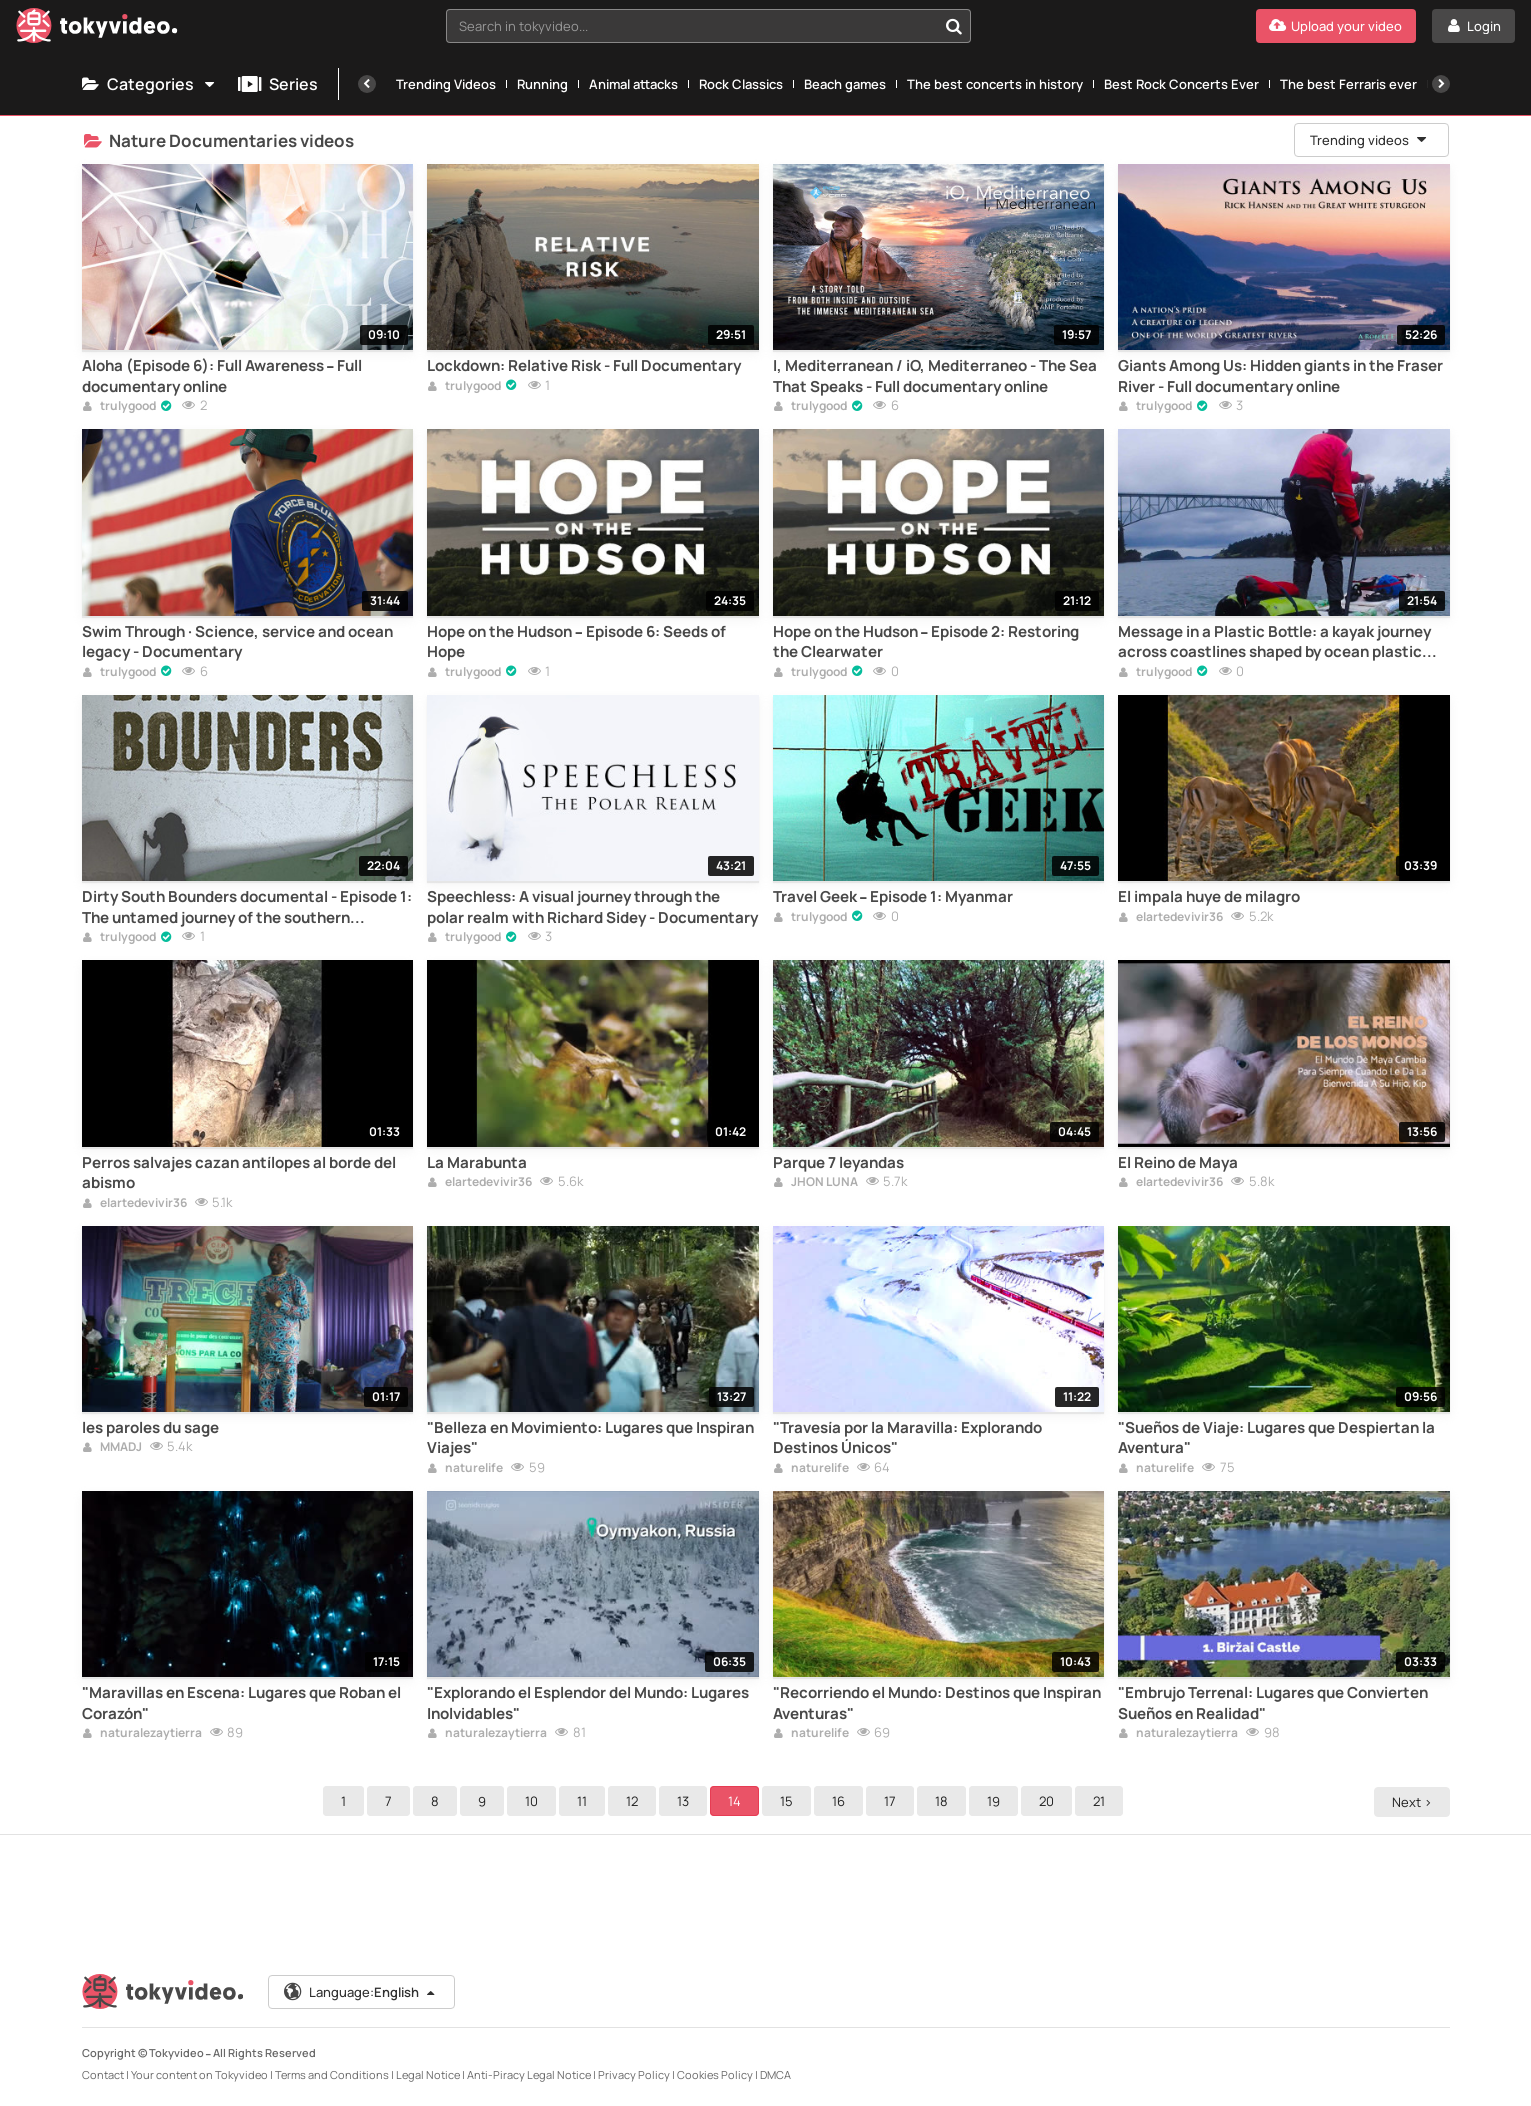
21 (1102, 1801)
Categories (150, 84)
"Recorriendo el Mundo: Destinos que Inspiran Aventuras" (937, 1703)
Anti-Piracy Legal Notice (529, 2074)
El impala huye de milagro (1209, 897)
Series (278, 84)
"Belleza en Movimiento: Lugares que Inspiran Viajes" (590, 1438)
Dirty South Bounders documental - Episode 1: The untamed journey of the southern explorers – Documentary (247, 907)
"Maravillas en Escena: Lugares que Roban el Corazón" (241, 1703)
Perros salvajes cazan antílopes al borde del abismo (239, 1173)
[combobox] (708, 26)
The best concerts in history (995, 84)
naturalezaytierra (142, 1734)
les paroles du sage (150, 1428)
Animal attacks (633, 84)
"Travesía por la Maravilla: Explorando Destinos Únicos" (907, 1438)
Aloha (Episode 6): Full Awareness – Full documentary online (222, 376)
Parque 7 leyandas (838, 1163)
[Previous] (367, 84)
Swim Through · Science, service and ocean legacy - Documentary (237, 642)
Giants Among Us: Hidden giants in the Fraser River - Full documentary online (1280, 376)
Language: (360, 1992)
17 (893, 1801)
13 (686, 1801)
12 (635, 1801)
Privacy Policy (634, 2074)
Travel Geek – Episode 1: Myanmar (893, 897)
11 (585, 1801)
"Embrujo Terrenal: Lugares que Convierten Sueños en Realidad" (1273, 1703)
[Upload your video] (1336, 26)
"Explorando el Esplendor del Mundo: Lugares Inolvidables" (588, 1703)
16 (841, 1801)
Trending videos (1370, 140)
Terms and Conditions (332, 2074)
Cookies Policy (715, 2074)
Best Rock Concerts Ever (1181, 84)
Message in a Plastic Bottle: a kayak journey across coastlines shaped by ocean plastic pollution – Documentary (1274, 642)
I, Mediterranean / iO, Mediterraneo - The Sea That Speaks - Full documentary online (935, 376)
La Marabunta (477, 1163)
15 (789, 1801)
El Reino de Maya (1178, 1163)
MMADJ (112, 1448)
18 (944, 1801)
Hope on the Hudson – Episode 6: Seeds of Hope (576, 642)
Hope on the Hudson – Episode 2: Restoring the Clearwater (926, 642)
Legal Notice (428, 2074)
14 (737, 1801)
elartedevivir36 (1170, 918)
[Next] (1441, 84)
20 (1049, 1801)
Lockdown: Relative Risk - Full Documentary (584, 366)
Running (542, 84)
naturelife (465, 1469)
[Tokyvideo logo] (97, 29)
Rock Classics (741, 84)
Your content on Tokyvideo (199, 2074)
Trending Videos (446, 84)
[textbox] (691, 26)
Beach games (845, 84)
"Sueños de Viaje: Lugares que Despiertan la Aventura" (1276, 1438)
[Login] (1473, 26)
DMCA (775, 2074)
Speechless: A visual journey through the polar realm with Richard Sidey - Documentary (592, 907)
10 (534, 1801)
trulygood (119, 407)
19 (996, 1801)
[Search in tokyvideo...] (954, 26)
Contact (103, 2074)
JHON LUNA (815, 1183)
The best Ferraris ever (1348, 84)
